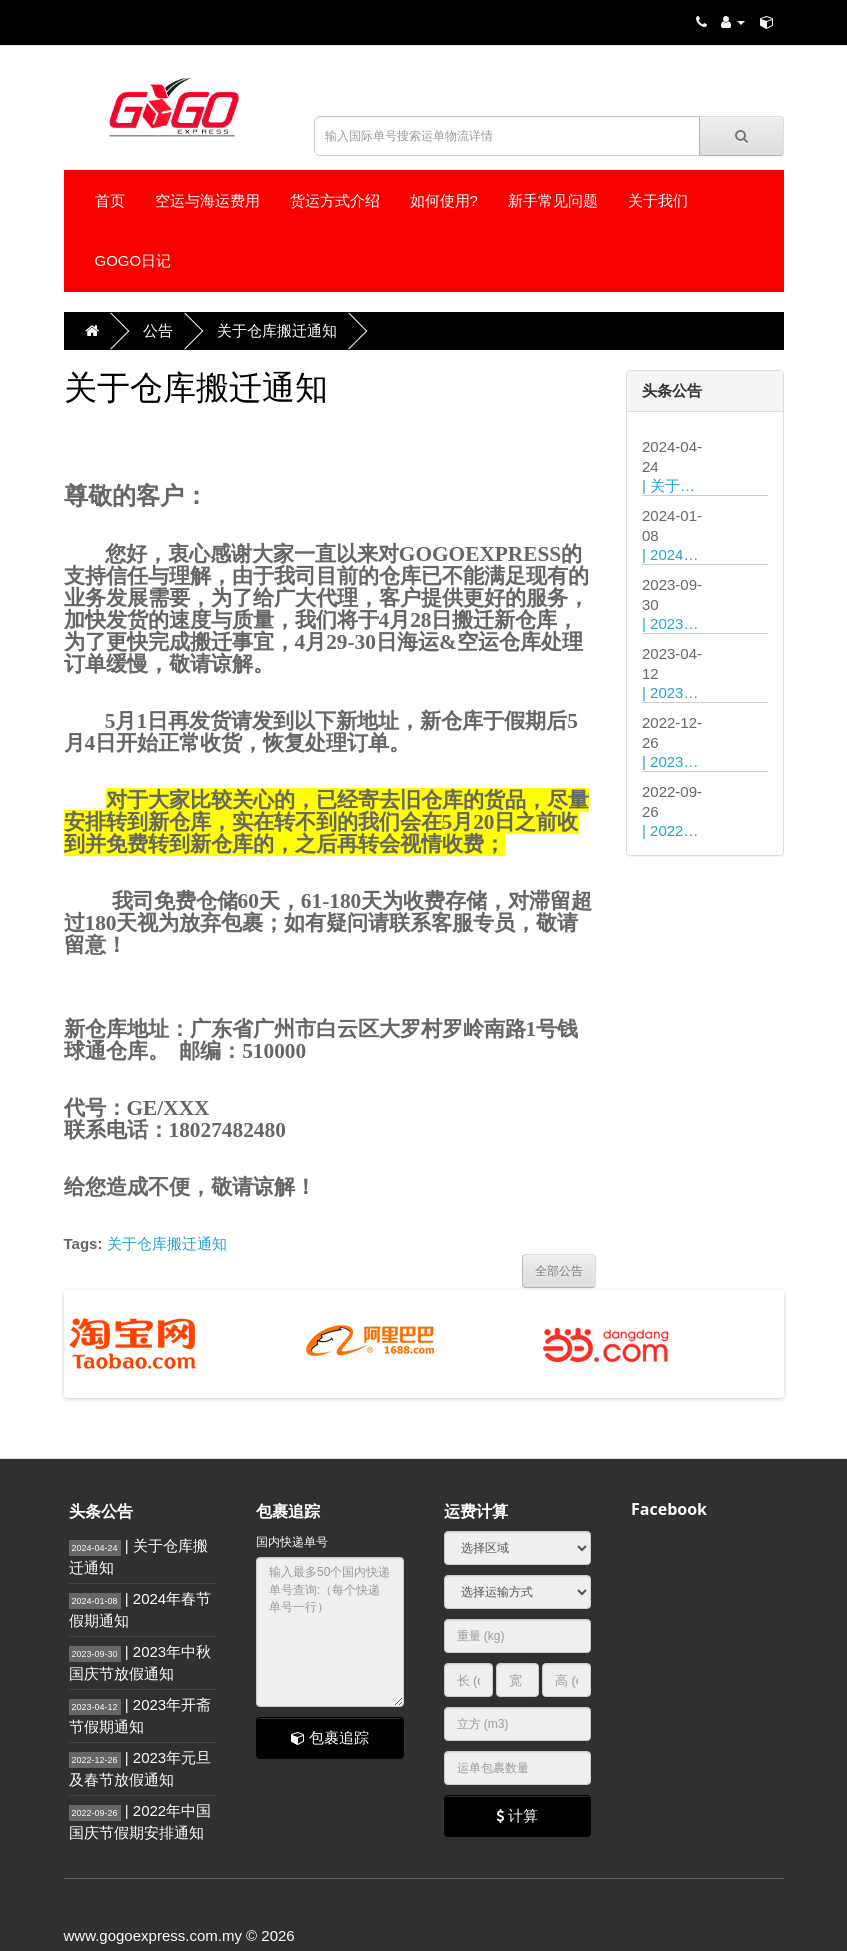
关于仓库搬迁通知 (277, 330)
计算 (517, 1815)
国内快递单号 (292, 1542)
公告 (158, 330)
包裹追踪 (330, 1737)
